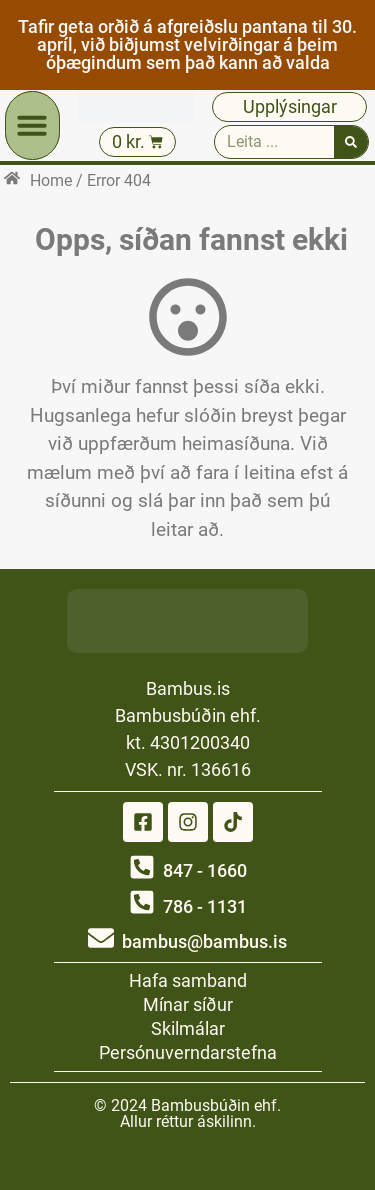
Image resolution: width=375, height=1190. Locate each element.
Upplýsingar (290, 106)
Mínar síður (188, 1004)
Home (51, 180)
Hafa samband (188, 980)
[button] (32, 125)
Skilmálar (188, 1028)
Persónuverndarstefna (188, 1052)
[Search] (351, 142)
